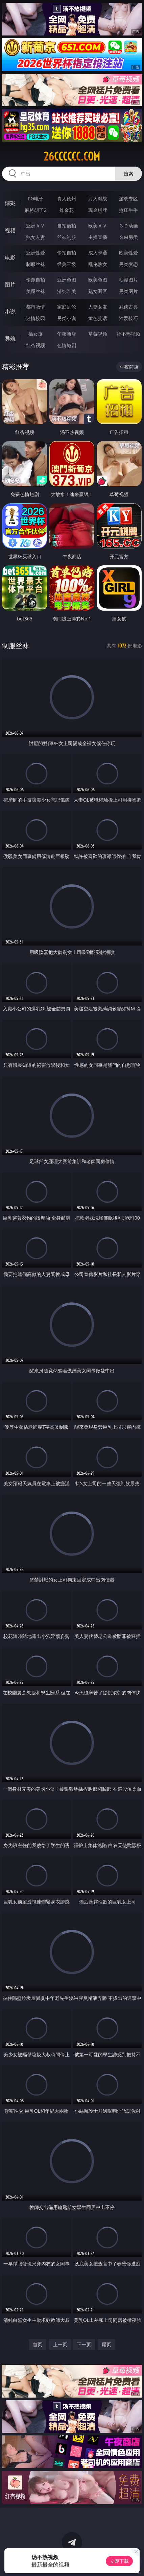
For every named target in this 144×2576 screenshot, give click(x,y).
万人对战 (97, 198)
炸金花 (66, 210)
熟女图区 (97, 291)
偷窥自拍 (35, 279)
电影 (10, 257)
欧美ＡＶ (97, 225)
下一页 (84, 2344)
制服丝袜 (35, 264)
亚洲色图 (66, 279)
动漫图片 (128, 279)
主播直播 (97, 237)
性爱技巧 (128, 318)
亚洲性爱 (35, 252)
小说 (10, 311)
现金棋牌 (97, 210)
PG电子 (36, 198)
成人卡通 (97, 252)
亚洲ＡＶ (35, 225)
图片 (10, 284)
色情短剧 (66, 345)
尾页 (106, 2344)
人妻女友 (97, 306)
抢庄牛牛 (128, 210)
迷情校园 (35, 318)
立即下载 (119, 2561)
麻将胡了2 (35, 210)
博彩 (10, 203)
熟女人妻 (35, 237)
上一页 (60, 2344)
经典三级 (66, 264)
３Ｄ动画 (128, 225)
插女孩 (35, 333)
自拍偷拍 (66, 225)
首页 (37, 2344)
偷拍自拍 (66, 252)
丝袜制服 (66, 237)
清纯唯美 (66, 291)
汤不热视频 (128, 333)
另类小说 (66, 318)
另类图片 (128, 291)
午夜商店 (66, 333)
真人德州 (66, 198)
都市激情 (35, 306)
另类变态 (128, 264)
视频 (10, 230)
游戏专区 (128, 198)
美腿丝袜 (35, 291)
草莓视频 (97, 333)
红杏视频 (35, 345)
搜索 (128, 173)
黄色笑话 (97, 318)
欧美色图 (97, 279)
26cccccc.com (72, 156)
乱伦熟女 (97, 264)
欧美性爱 (128, 252)
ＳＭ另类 (128, 237)
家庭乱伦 (66, 306)
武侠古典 (128, 306)
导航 (10, 338)
